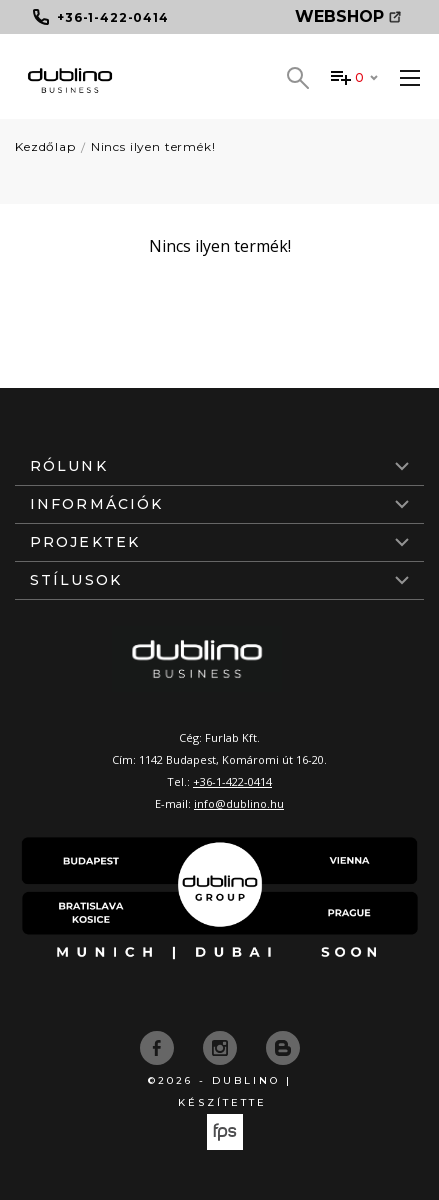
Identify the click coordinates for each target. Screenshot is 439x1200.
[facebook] (159, 1046)
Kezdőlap (45, 146)
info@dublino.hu (239, 803)
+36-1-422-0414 (232, 781)
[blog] (283, 1046)
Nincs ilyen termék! (153, 146)
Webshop (348, 16)
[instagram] (222, 1046)
